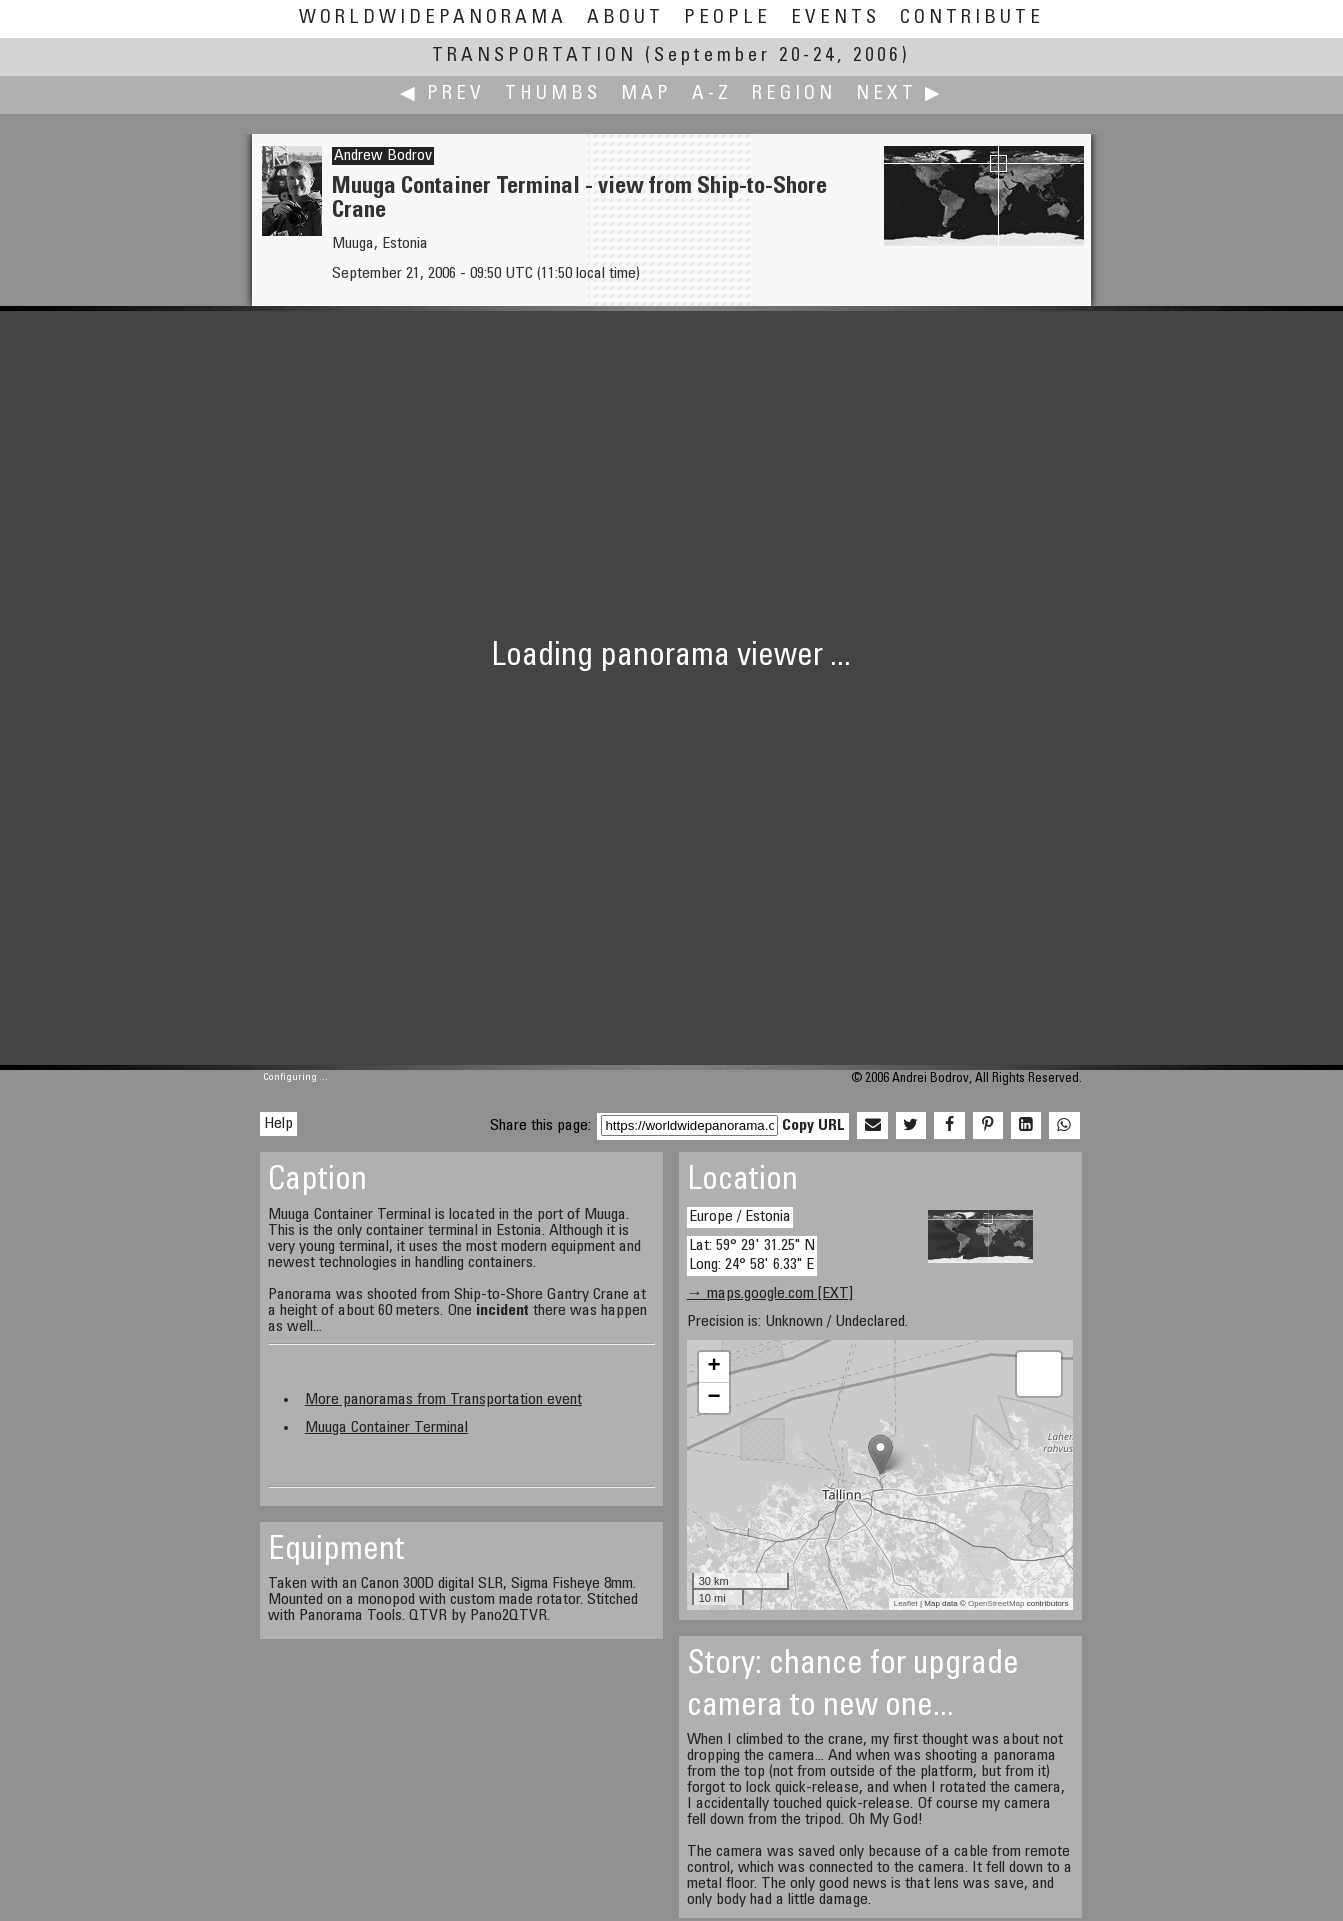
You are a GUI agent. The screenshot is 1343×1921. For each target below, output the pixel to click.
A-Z (712, 94)
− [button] (714, 1398)
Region (794, 94)
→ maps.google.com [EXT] (770, 1294)
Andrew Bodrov (383, 156)
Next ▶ (900, 94)
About (625, 18)
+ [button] (714, 1367)
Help (278, 1124)
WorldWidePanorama (433, 18)
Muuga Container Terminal (386, 1428)
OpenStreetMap (996, 1603)
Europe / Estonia (740, 1217)
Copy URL (813, 1126)
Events (835, 18)
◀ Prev (442, 94)
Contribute (972, 18)
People (727, 18)
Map (646, 94)
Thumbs (553, 94)
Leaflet (906, 1603)
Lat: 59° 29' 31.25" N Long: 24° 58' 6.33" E (752, 1255)
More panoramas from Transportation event (443, 1400)
